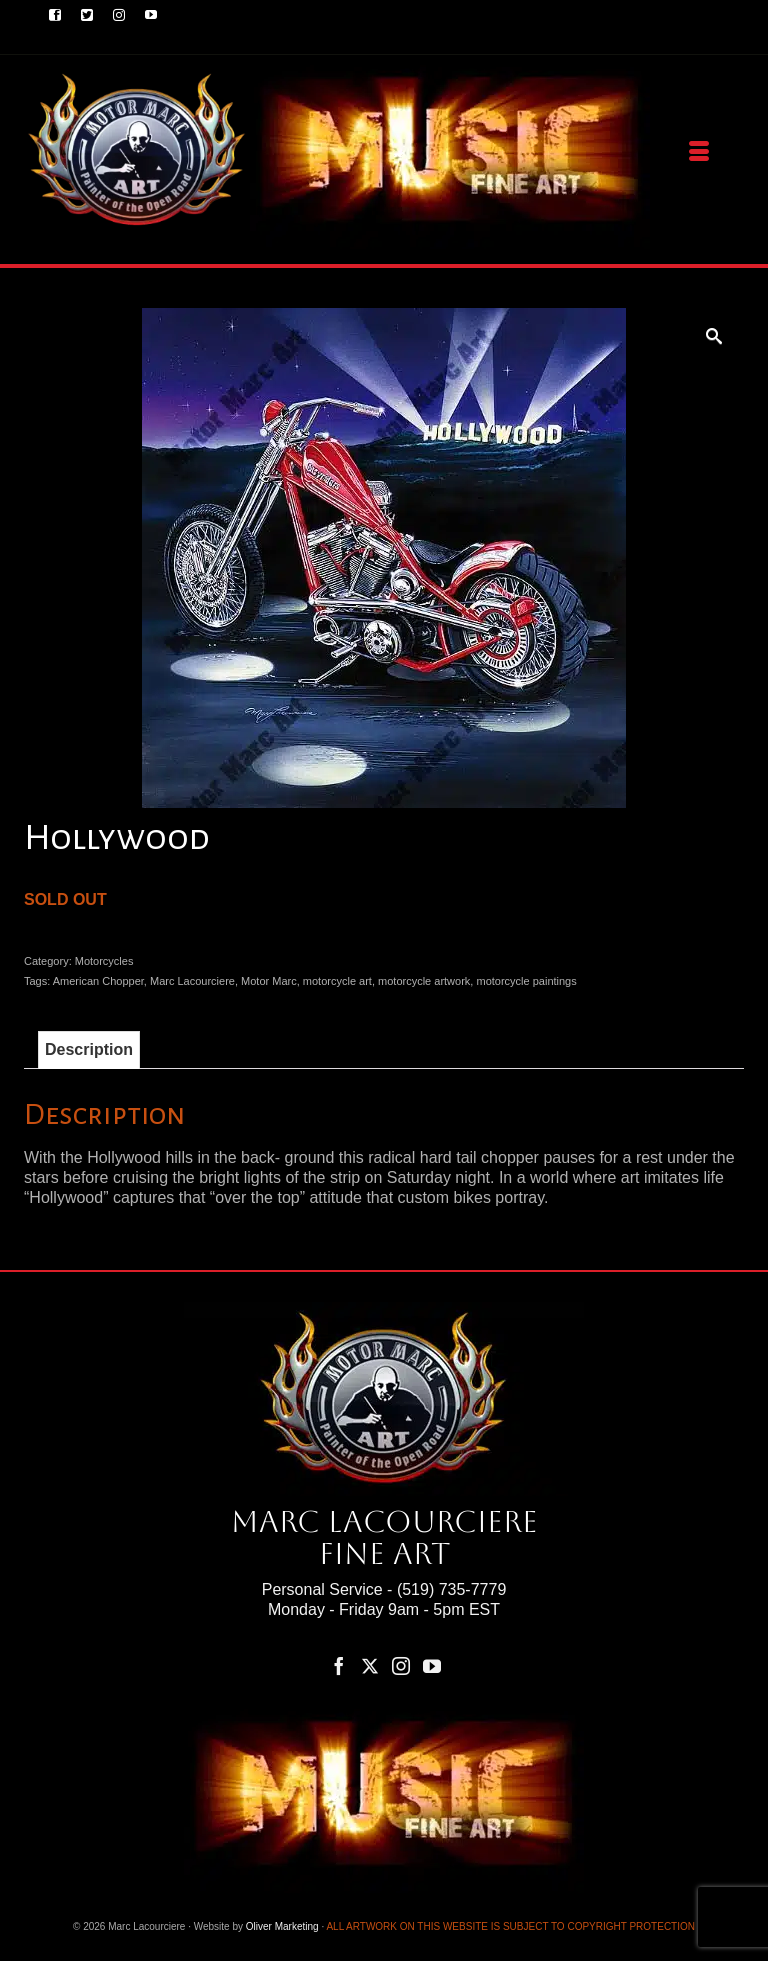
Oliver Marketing (282, 1926)
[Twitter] (370, 1665)
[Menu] (699, 152)
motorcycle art (337, 981)
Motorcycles (104, 961)
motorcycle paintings (526, 981)
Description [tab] (89, 1049)
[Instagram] (401, 1665)
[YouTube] (432, 1665)
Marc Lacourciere (192, 981)
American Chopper (98, 981)
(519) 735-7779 (451, 1589)
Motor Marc (269, 981)
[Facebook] (339, 1665)
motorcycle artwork (424, 981)
